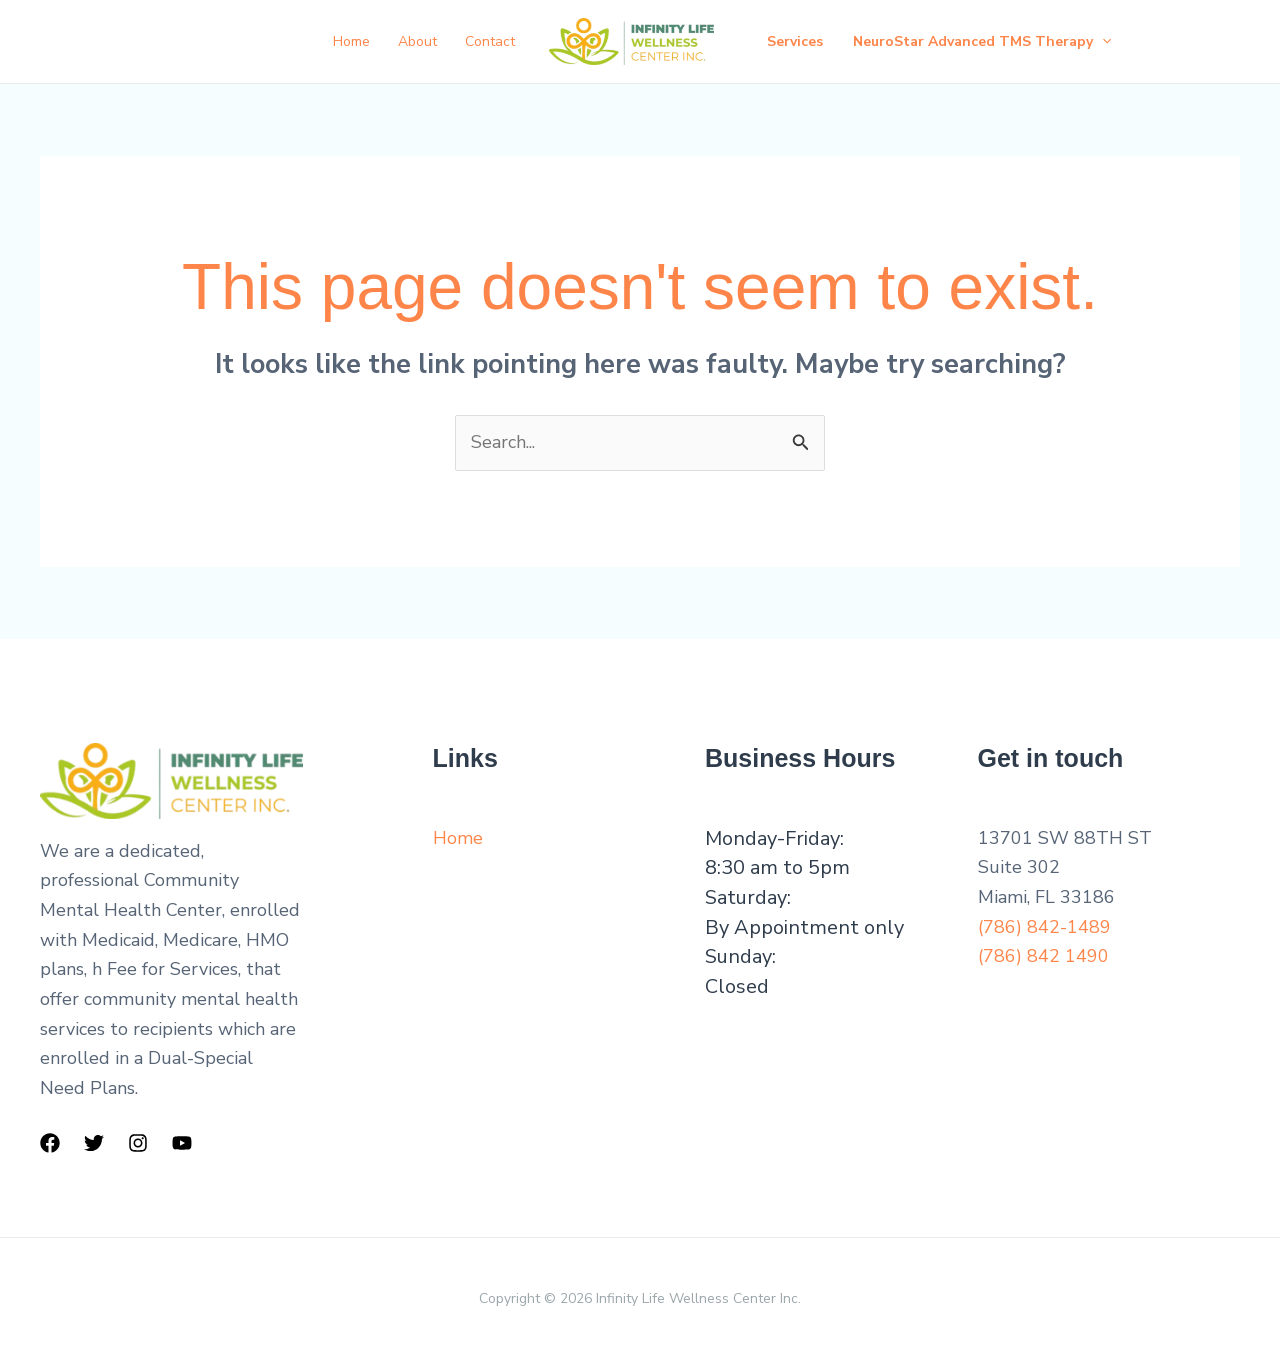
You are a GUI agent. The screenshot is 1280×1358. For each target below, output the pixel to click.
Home (351, 41)
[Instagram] (138, 1143)
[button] (1102, 42)
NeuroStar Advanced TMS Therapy (982, 42)
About (417, 41)
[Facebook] (50, 1143)
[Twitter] (94, 1143)
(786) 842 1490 (1043, 956)
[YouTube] (182, 1143)
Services (795, 41)
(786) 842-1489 (1044, 927)
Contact (490, 41)
